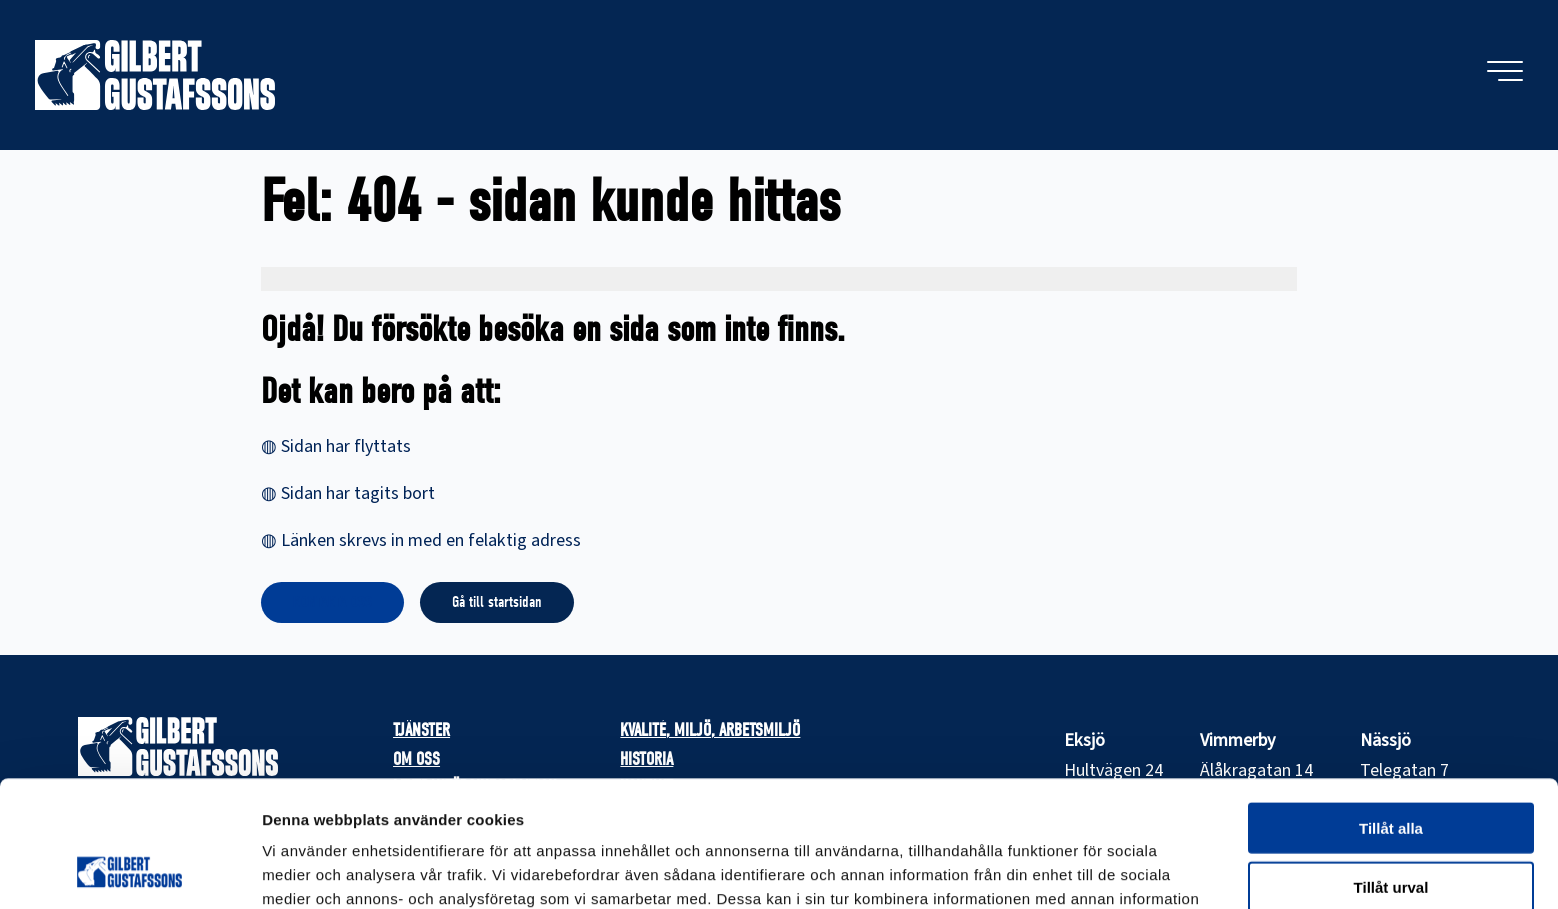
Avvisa (1391, 826)
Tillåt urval (1391, 768)
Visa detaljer (1086, 869)
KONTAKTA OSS (332, 602)
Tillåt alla (1391, 709)
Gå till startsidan (497, 602)
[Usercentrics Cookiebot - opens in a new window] (129, 870)
